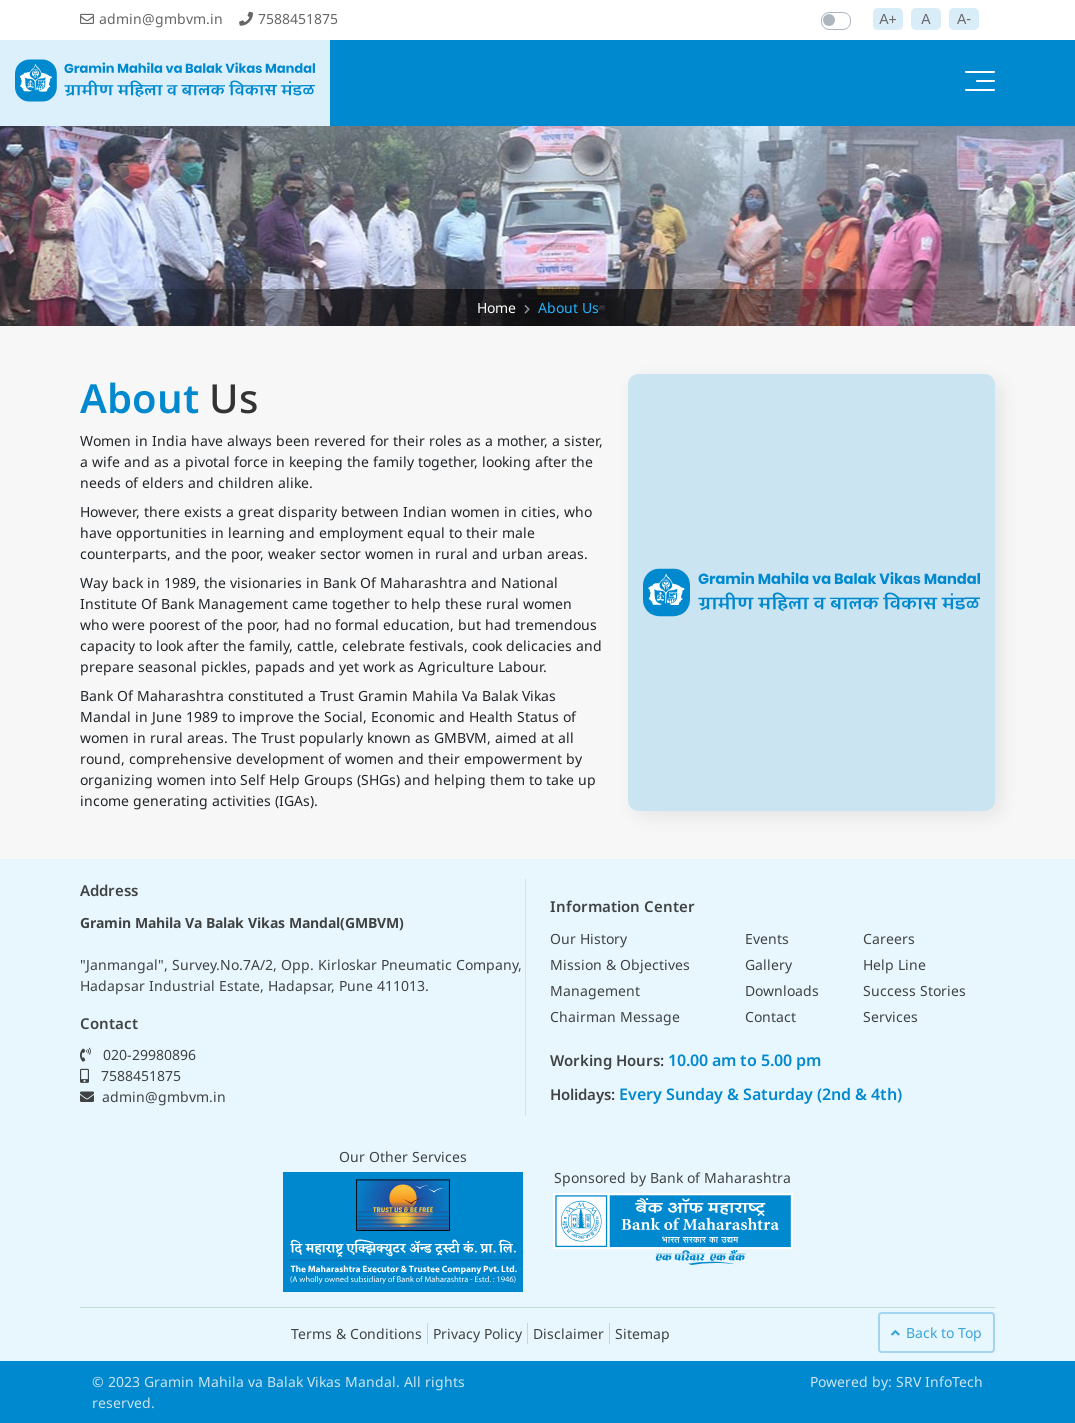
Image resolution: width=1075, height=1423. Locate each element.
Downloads (782, 990)
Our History (588, 938)
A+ (888, 19)
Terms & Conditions (356, 1333)
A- (964, 19)
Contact (770, 1016)
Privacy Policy (477, 1333)
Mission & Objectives (620, 964)
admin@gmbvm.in (151, 18)
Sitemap (642, 1333)
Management (595, 990)
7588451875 (288, 18)
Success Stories (914, 990)
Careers (889, 938)
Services (890, 1016)
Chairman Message (615, 1016)
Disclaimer (568, 1333)
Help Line (894, 964)
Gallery (768, 964)
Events (767, 938)
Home (496, 307)
